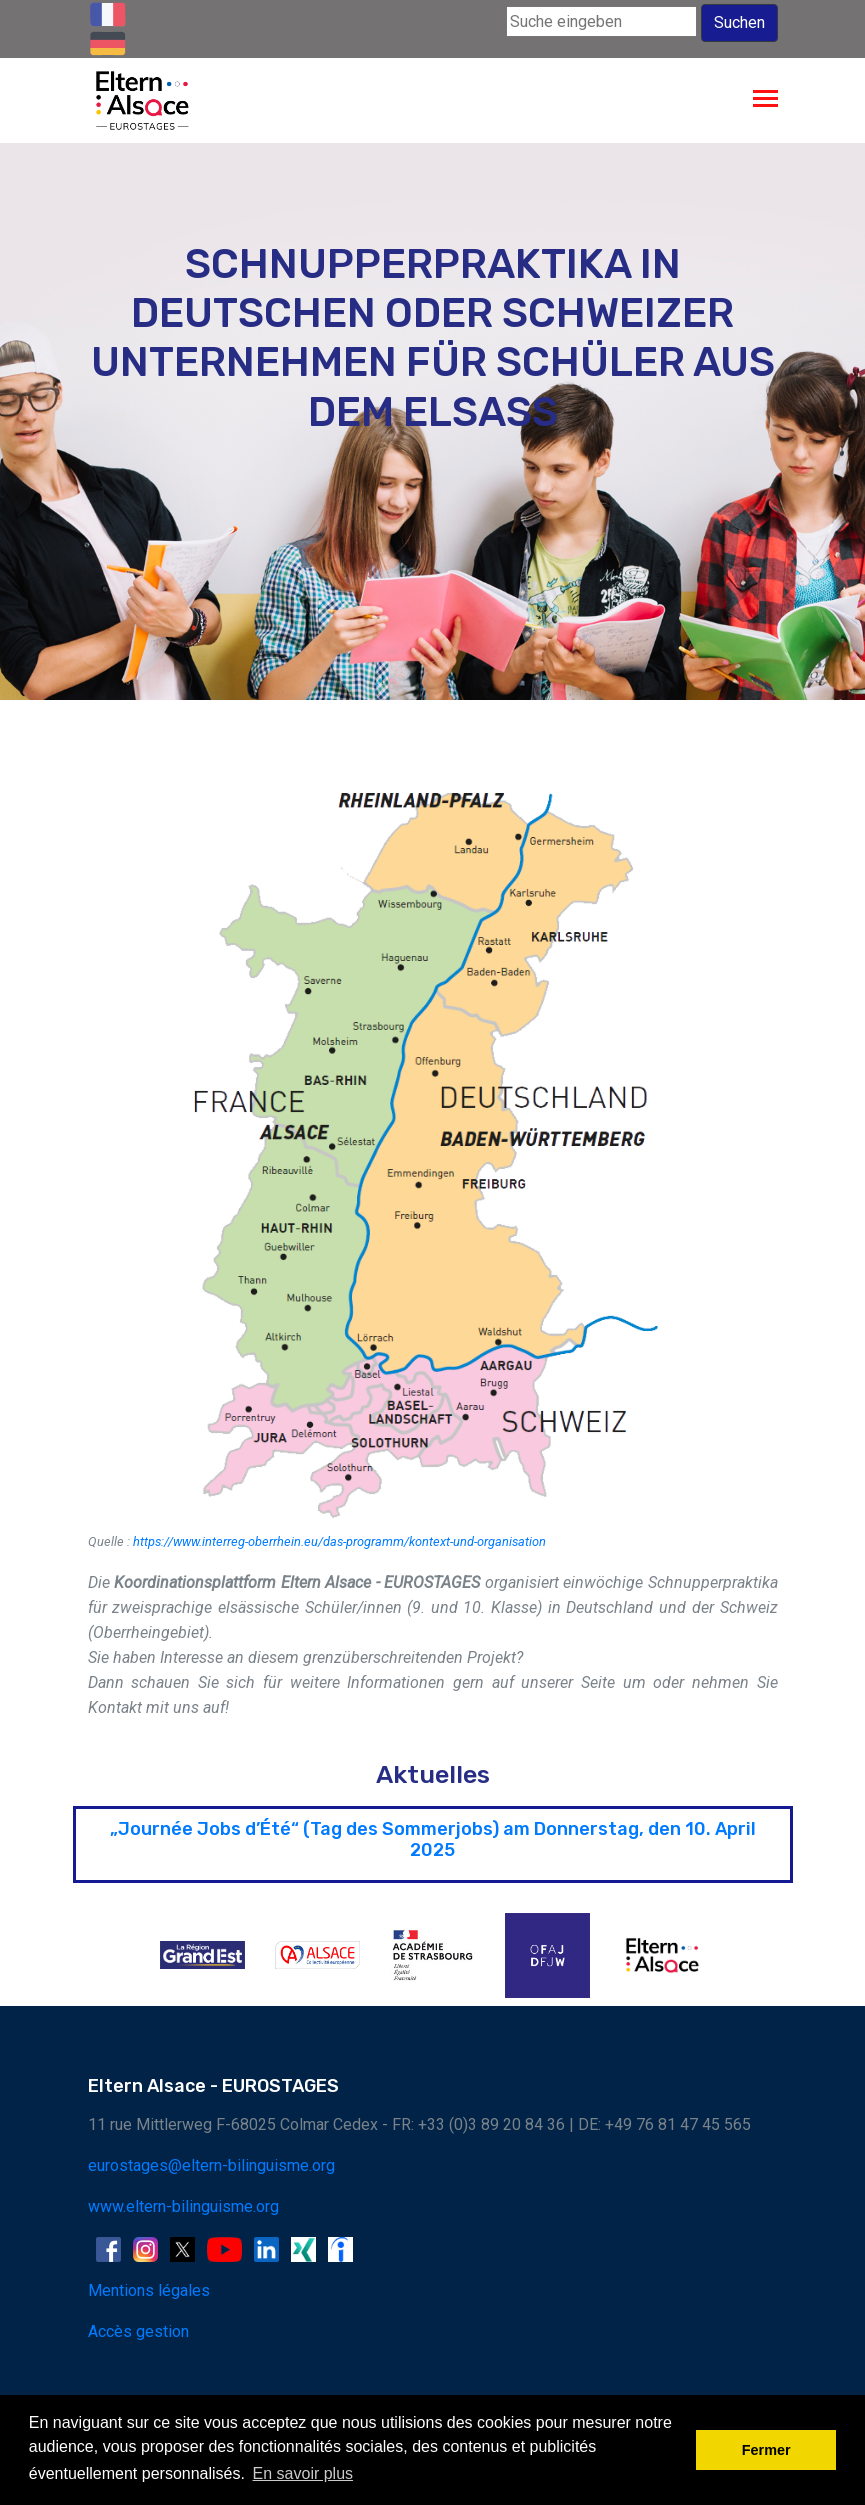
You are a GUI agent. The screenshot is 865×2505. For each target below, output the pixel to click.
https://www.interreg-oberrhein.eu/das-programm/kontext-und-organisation (339, 1541)
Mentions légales (149, 2290)
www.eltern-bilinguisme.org (183, 2206)
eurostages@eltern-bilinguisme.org (211, 2165)
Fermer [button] (766, 2450)
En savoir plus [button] (303, 2473)
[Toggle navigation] (765, 100)
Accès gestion (138, 2331)
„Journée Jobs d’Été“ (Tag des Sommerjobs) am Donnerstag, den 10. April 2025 (433, 1840)
